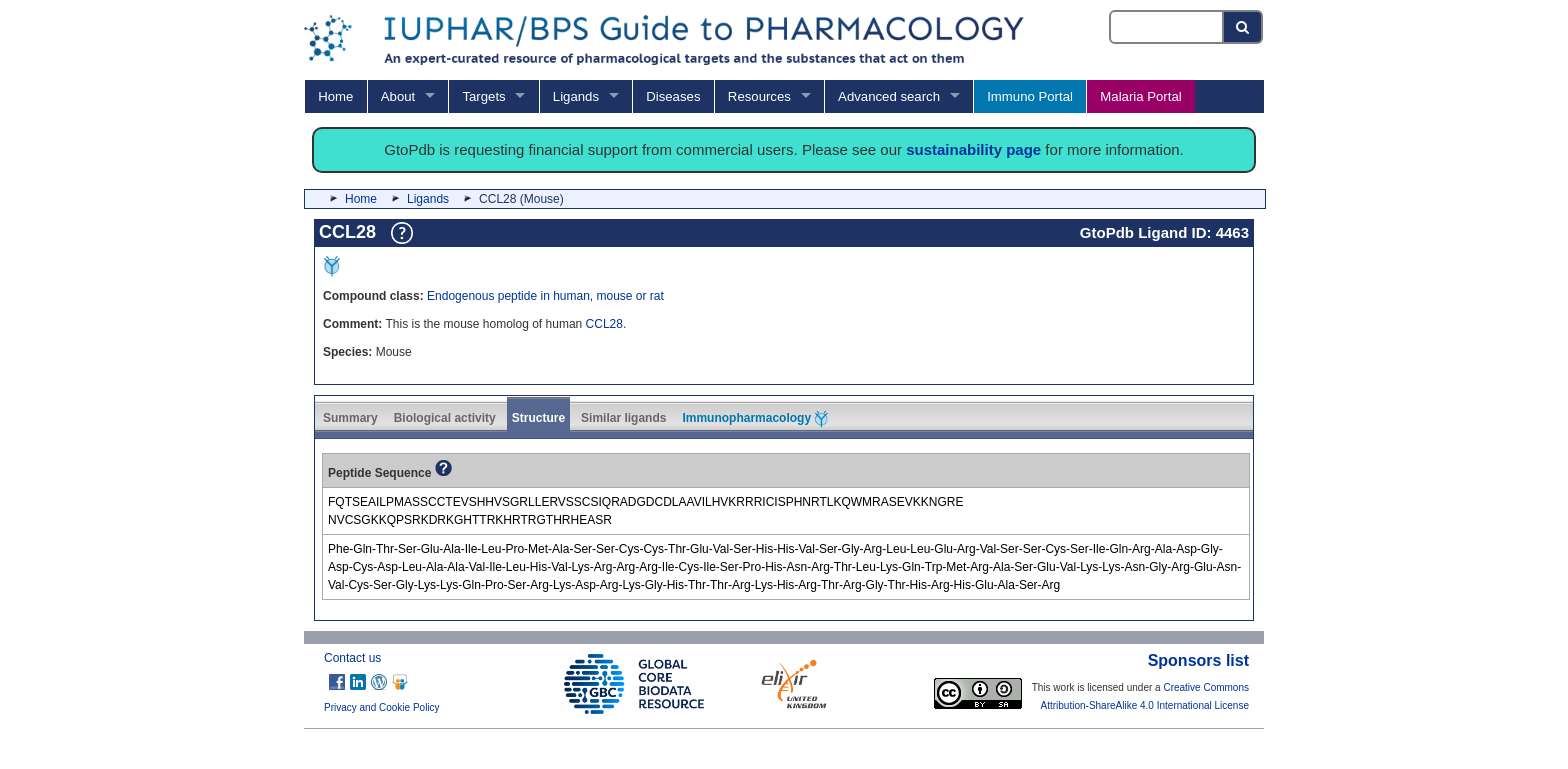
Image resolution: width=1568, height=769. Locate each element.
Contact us (352, 658)
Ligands (576, 96)
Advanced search (889, 96)
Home (335, 96)
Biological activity (445, 418)
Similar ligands (623, 418)
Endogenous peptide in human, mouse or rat (545, 296)
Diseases (673, 96)
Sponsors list (1198, 660)
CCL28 (604, 324)
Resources (759, 96)
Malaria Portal (1140, 96)
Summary (350, 418)
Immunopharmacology (755, 419)
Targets (483, 96)
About (398, 96)
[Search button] (1243, 27)
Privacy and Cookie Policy (382, 707)
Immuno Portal (1030, 96)
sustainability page (973, 149)
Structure (538, 418)
